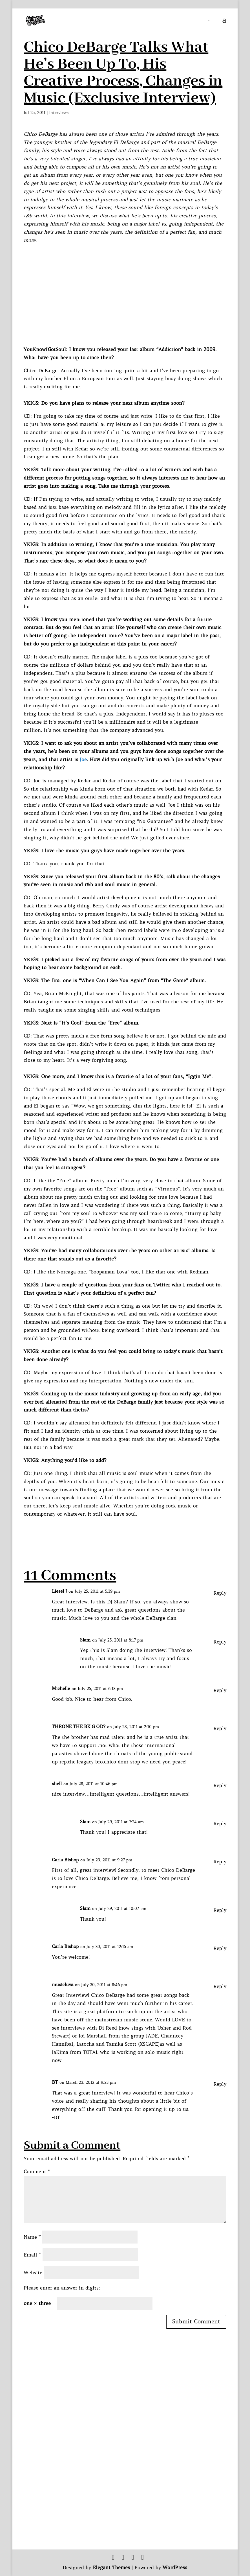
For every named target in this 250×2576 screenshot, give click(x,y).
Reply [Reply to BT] (219, 2084)
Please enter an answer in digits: (62, 2288)
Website (33, 2272)
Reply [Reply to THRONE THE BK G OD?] (219, 1728)
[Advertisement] (126, 1531)
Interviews (59, 112)
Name (32, 2237)
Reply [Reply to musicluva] (219, 1986)
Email (32, 2255)
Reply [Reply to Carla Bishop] (219, 1862)
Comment (37, 2171)
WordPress (175, 2567)
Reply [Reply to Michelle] (219, 1690)
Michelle (61, 1688)
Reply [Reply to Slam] (219, 1642)
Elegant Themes (111, 2567)
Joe (83, 759)
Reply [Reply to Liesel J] (219, 1593)
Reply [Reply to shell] (219, 1785)
